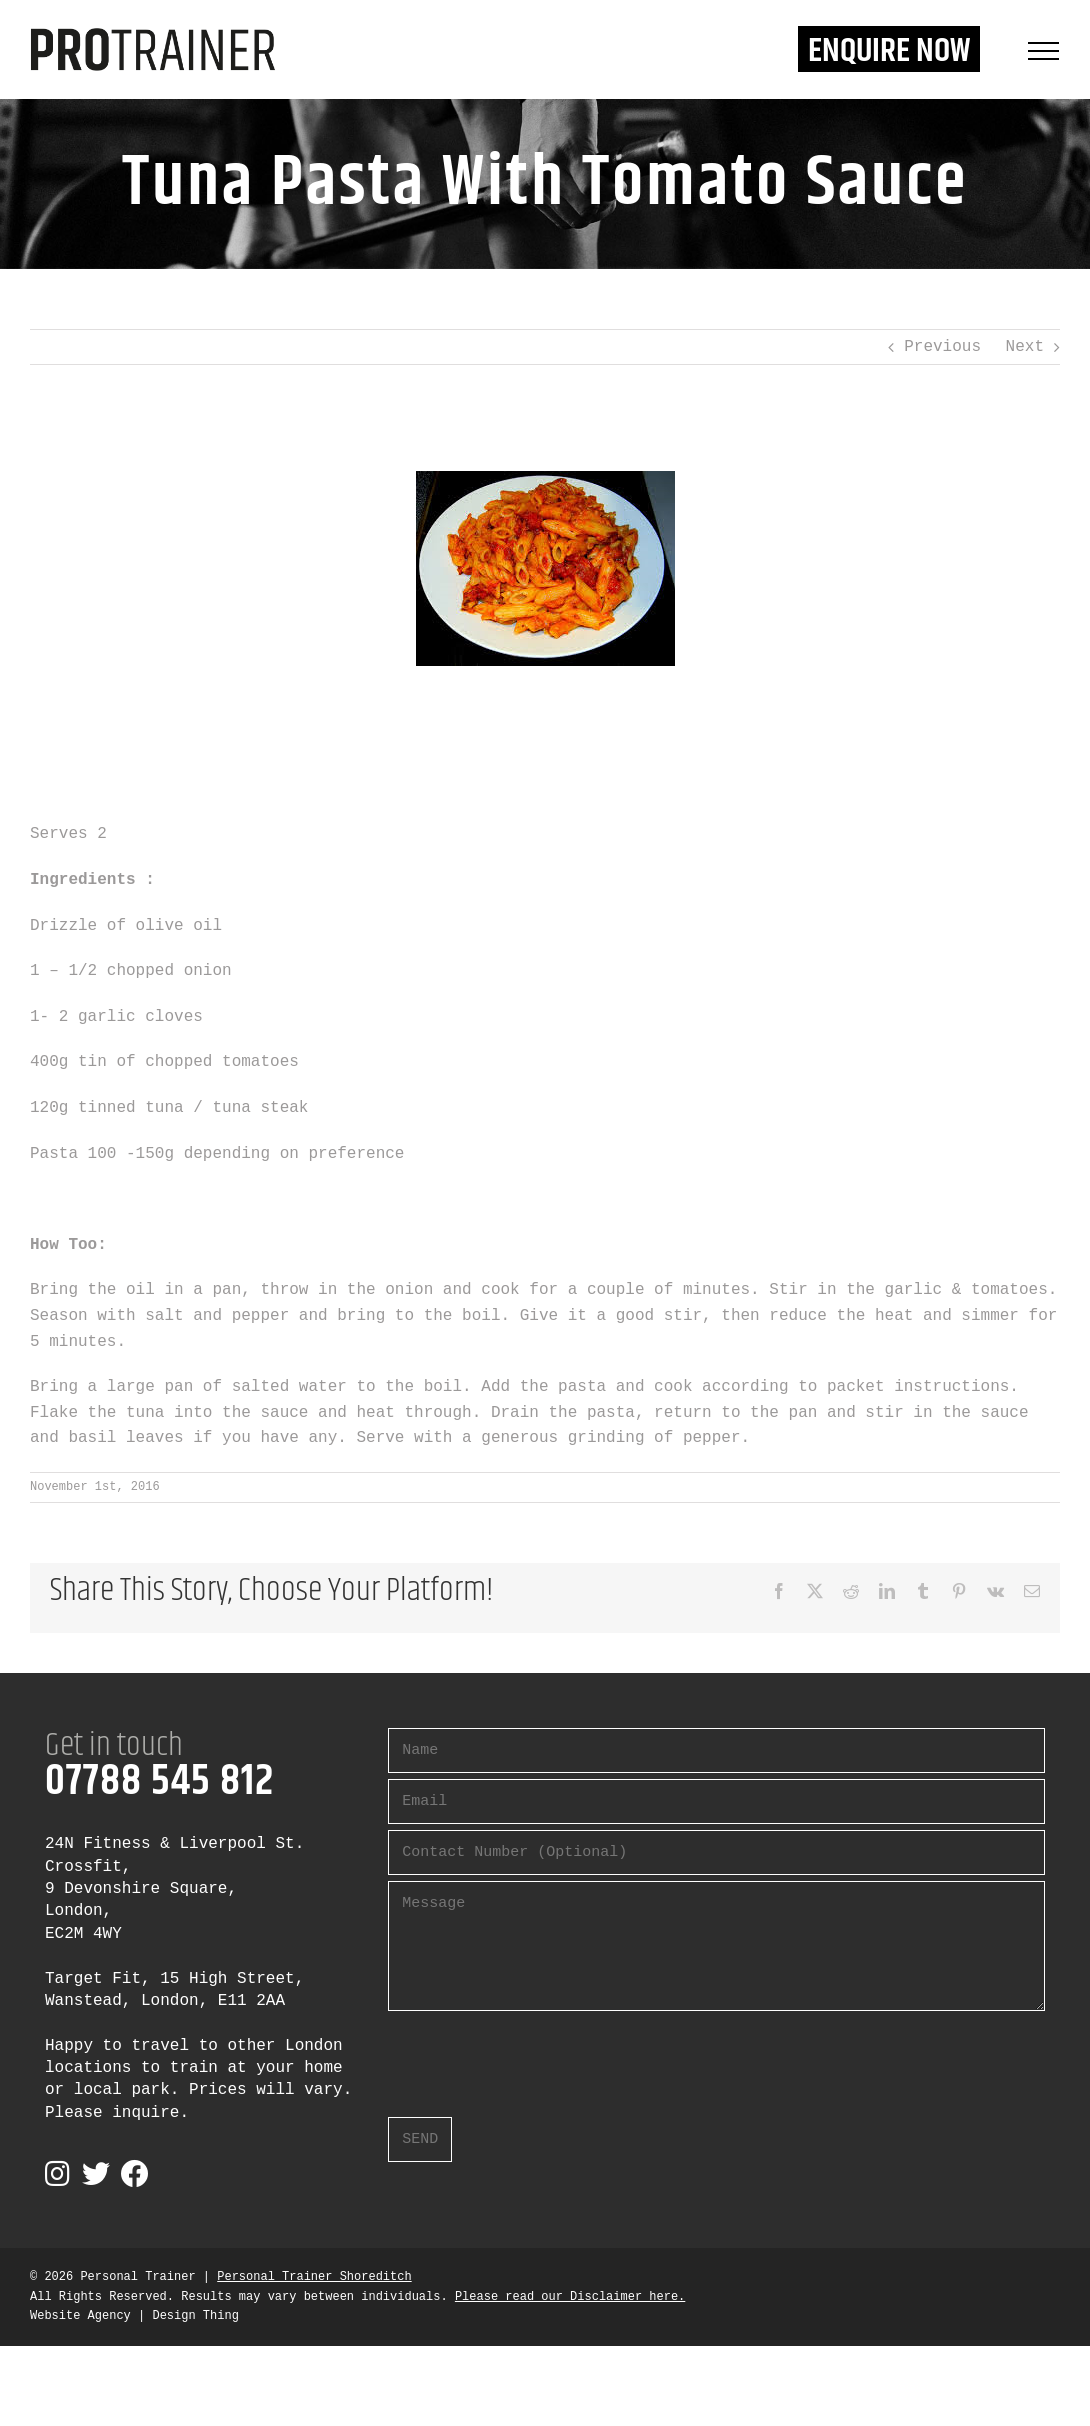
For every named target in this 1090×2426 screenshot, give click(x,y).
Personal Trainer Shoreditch (314, 2277)
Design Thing (195, 2316)
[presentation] (540, 2056)
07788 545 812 (159, 1782)
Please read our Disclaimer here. (570, 2297)
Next (1025, 347)
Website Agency (80, 2316)
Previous (942, 347)
